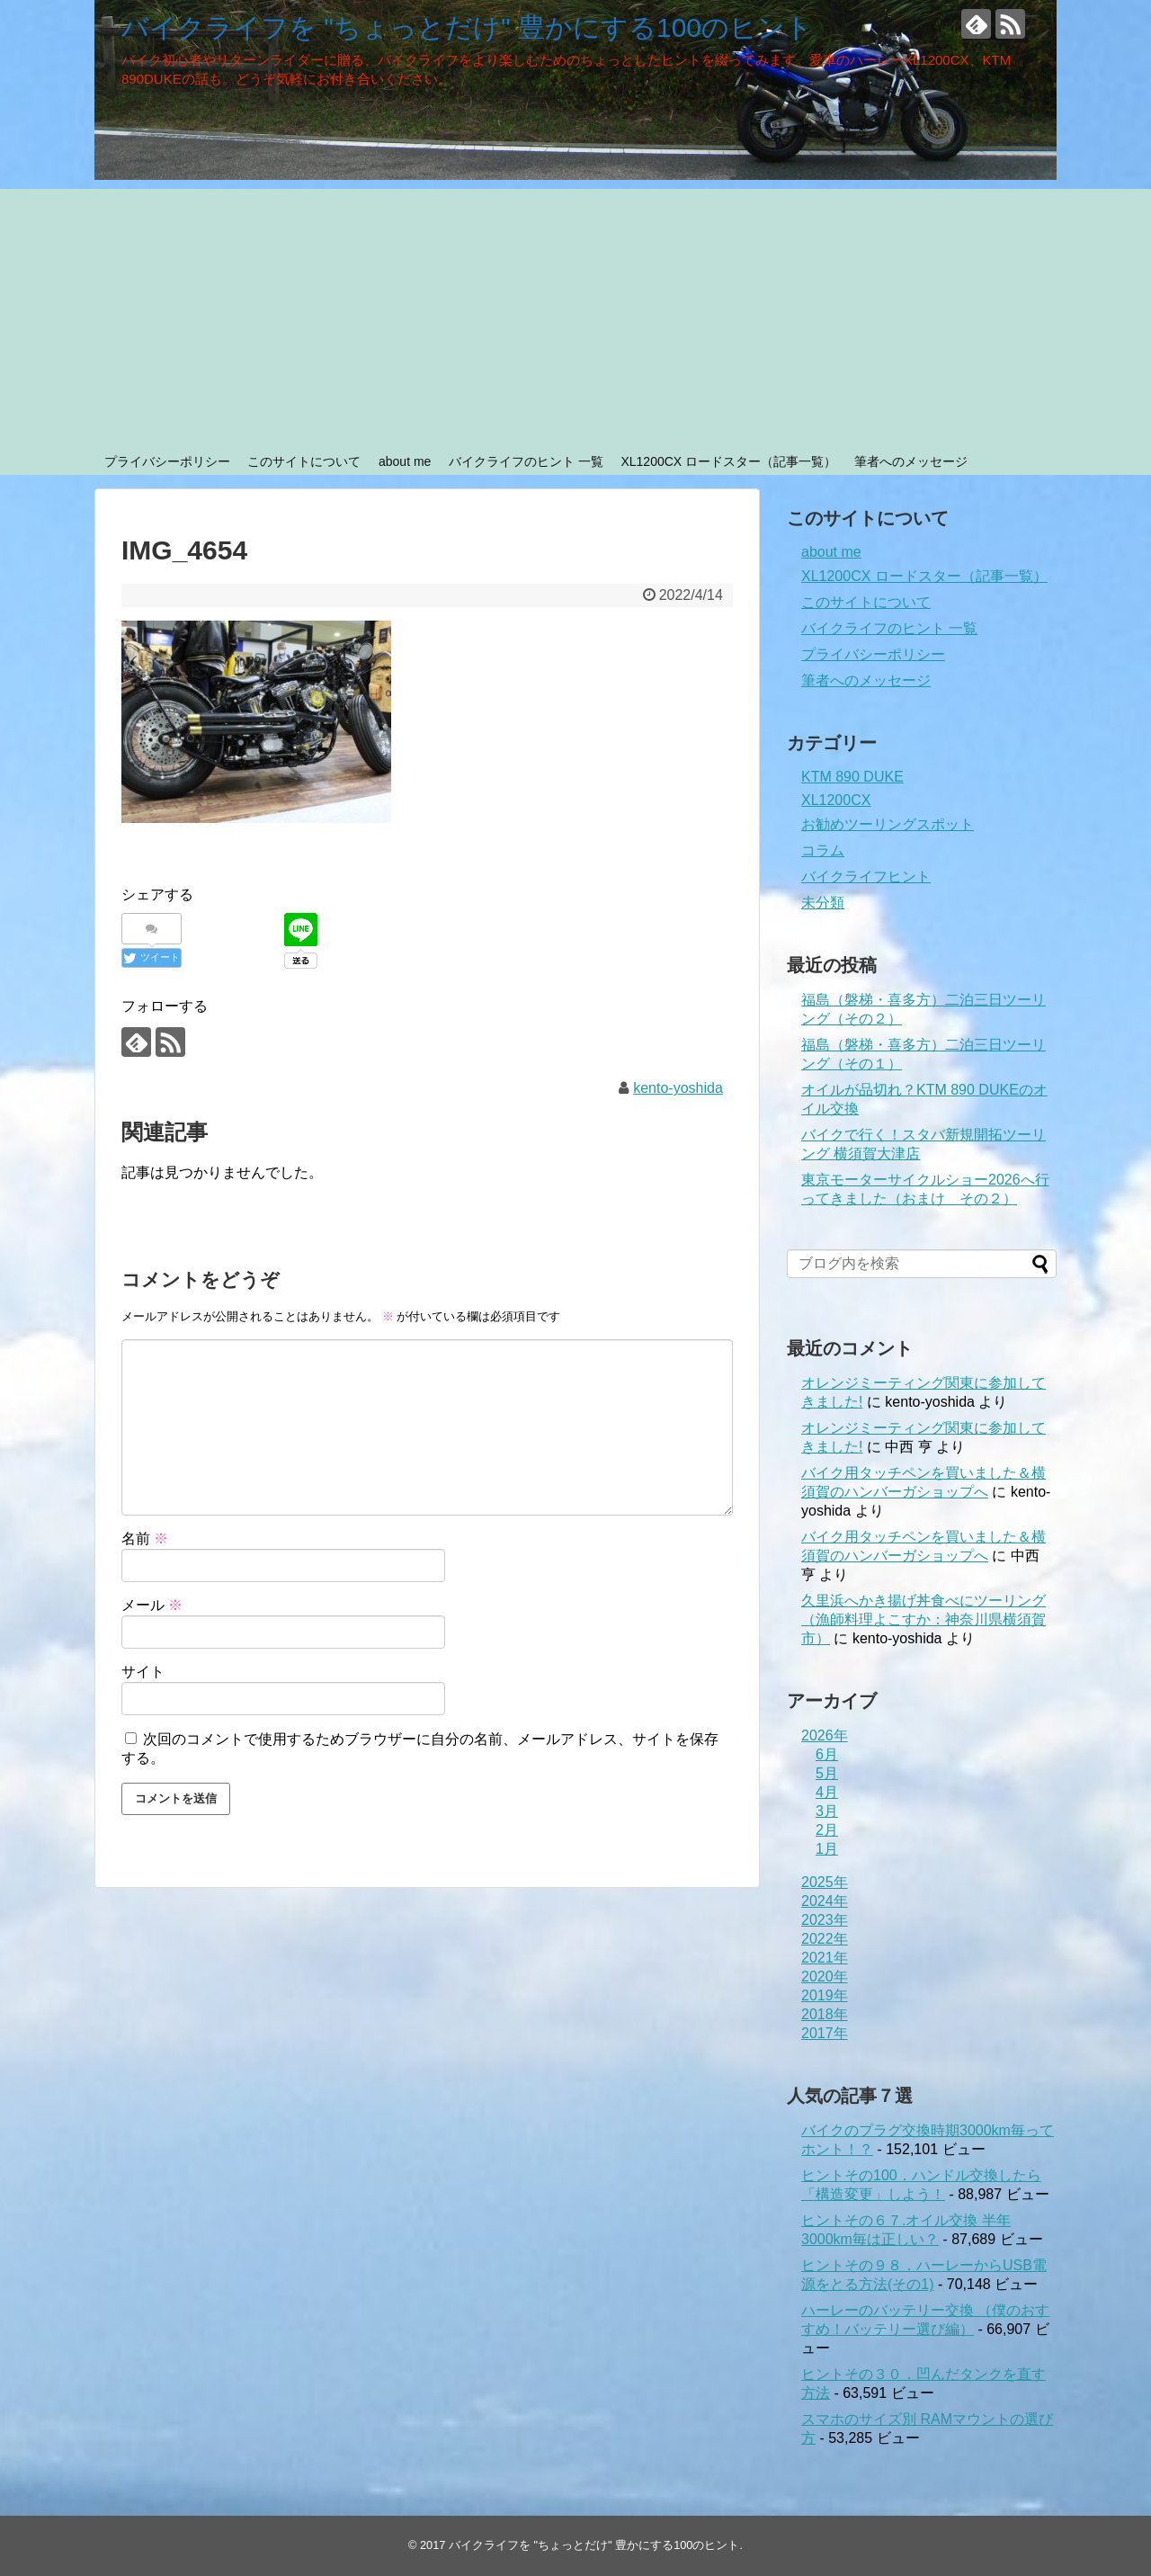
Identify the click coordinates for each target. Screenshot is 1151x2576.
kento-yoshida (678, 1088)
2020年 (824, 1976)
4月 (827, 1792)
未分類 (822, 902)
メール (152, 1605)
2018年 (824, 2014)
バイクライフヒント (866, 876)
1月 (827, 1848)
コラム (822, 850)
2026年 (824, 1735)
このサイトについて (304, 461)
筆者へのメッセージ (911, 461)
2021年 (824, 1957)
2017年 (824, 2033)
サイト (143, 1671)
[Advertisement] (575, 315)
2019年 (824, 1995)
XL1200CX (835, 800)
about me (405, 461)
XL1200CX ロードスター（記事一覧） (728, 461)
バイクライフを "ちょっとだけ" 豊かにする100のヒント (467, 27)
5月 (827, 1773)
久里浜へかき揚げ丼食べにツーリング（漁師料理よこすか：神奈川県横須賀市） (923, 1619)
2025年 (824, 1882)
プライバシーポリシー (167, 461)
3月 (827, 1811)
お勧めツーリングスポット (887, 824)
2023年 (824, 1920)
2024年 (824, 1901)
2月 (827, 1830)
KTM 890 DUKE (852, 776)
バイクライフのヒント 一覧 (526, 461)
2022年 (824, 1938)
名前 (144, 1538)
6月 (827, 1754)
